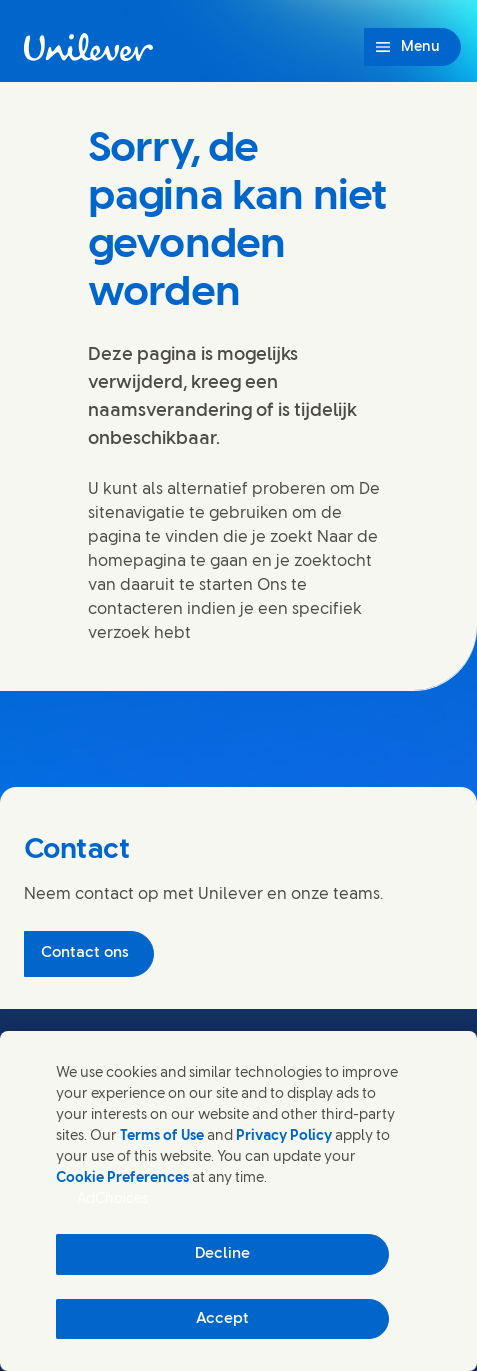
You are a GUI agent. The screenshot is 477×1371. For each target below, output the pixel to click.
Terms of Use (162, 1136)
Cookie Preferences (122, 1178)
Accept (222, 1319)
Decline (222, 1254)
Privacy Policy (284, 1136)
